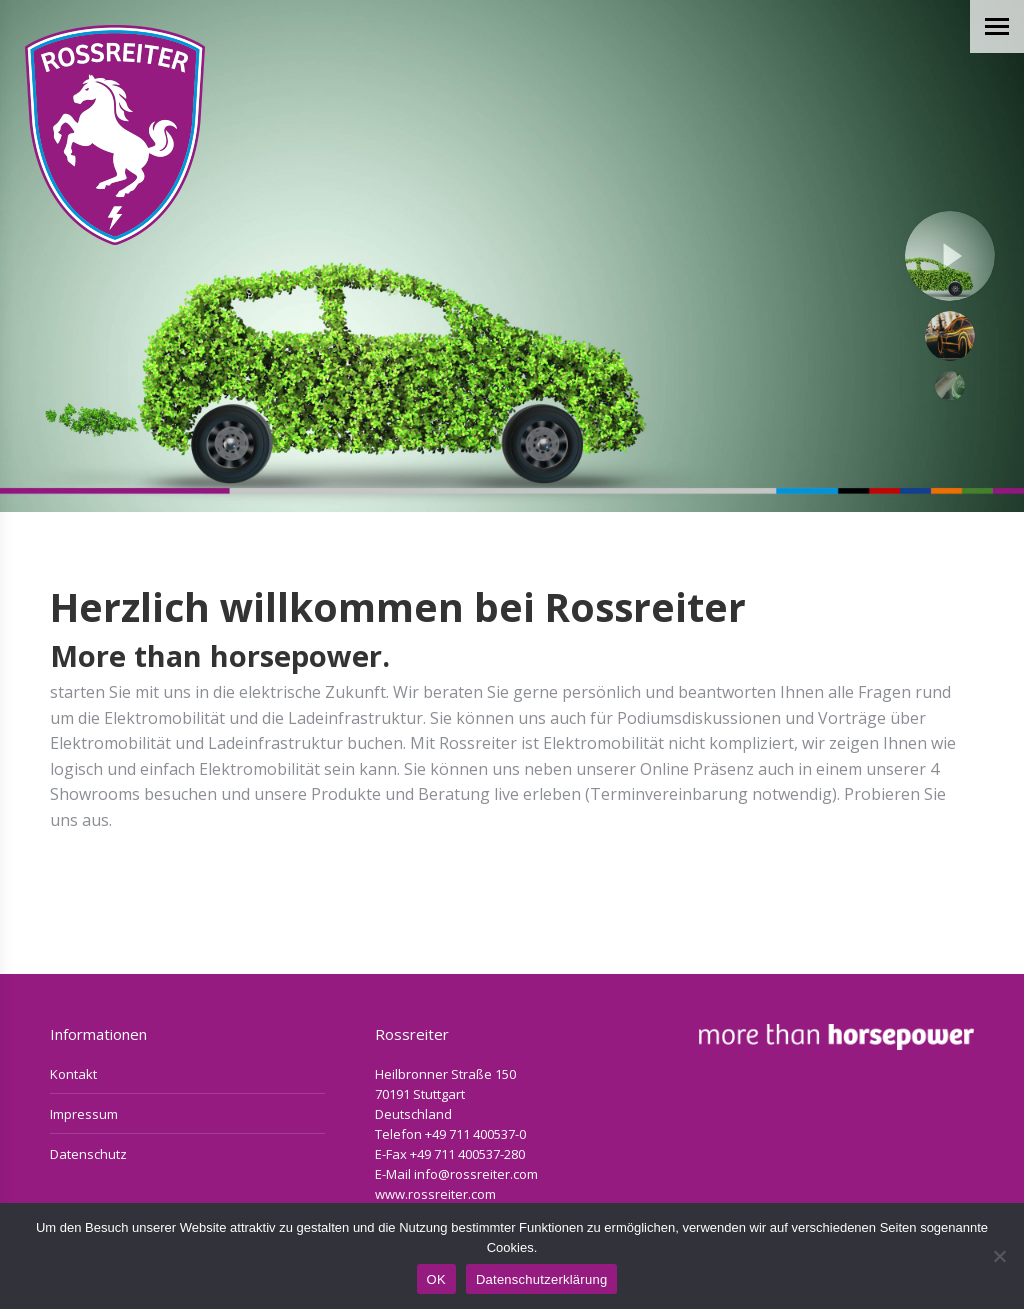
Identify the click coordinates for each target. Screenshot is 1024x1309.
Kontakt (73, 1074)
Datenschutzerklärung (541, 1279)
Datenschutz (88, 1154)
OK (436, 1279)
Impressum (84, 1114)
